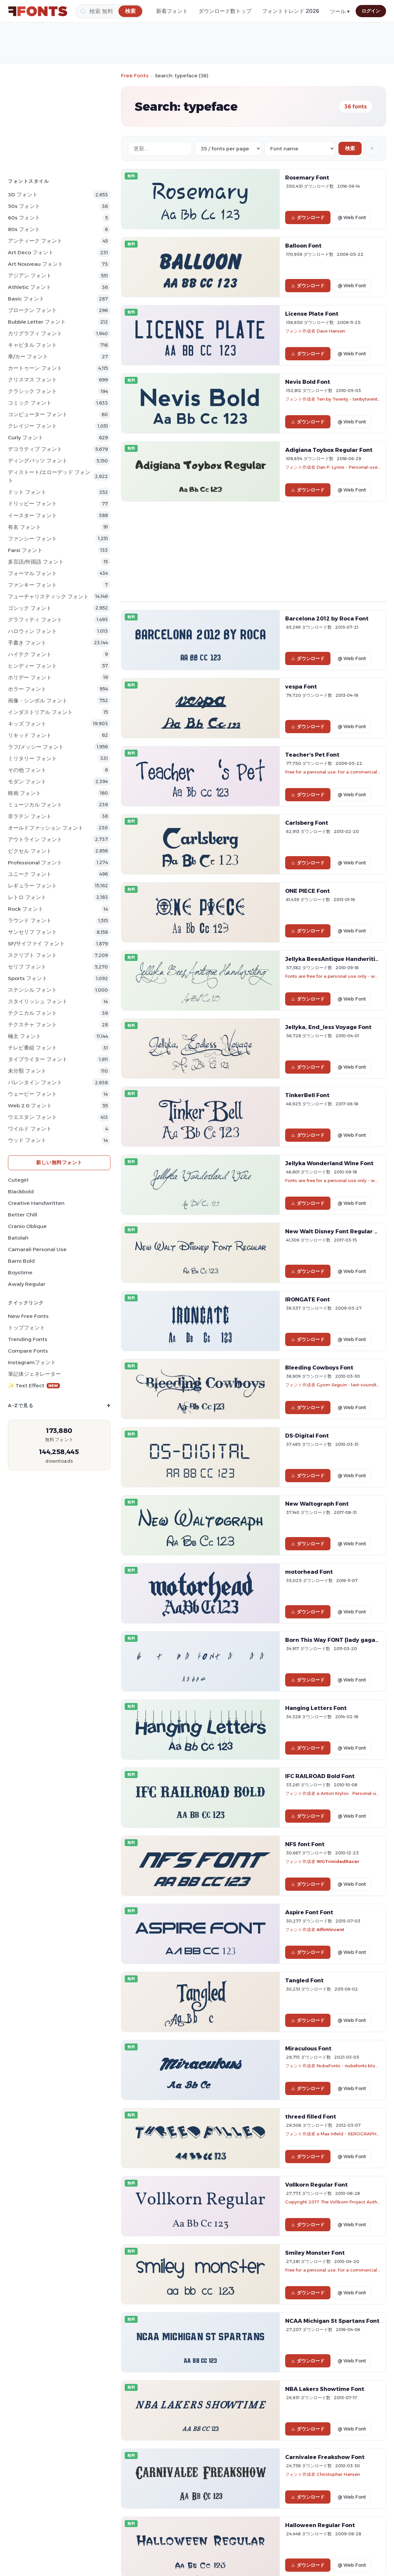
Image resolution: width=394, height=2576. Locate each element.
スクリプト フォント (32, 955)
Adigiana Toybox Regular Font (328, 450)
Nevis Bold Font (307, 381)
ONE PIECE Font (307, 891)
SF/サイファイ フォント (36, 943)
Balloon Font (303, 245)
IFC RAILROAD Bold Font (320, 1776)
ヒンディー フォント (32, 666)
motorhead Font (309, 1571)
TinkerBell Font (307, 1095)
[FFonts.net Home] (37, 11)
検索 (350, 148)
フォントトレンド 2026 (290, 11)
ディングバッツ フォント (37, 460)
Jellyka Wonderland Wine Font (329, 1163)
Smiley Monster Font (315, 2252)
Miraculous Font (308, 2048)
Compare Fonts (28, 1351)
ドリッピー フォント (32, 503)
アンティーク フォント (35, 241)
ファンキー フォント (32, 585)
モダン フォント (27, 781)
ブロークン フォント (32, 310)
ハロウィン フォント (32, 631)
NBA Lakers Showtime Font (324, 2389)
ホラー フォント (27, 689)
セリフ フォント (27, 967)
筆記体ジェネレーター (34, 1374)
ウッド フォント (27, 1140)
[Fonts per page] (228, 148)
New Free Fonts (28, 1316)
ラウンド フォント (30, 920)
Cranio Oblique (27, 1226)
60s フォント (24, 218)
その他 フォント (27, 770)
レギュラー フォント (32, 886)
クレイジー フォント (32, 426)
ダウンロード (308, 217)
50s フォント (24, 206)
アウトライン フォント (35, 839)
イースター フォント (32, 515)
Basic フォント (26, 299)
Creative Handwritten (36, 1203)
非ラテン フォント (30, 816)
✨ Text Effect (34, 1385)
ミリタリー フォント (32, 758)
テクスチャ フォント (32, 1024)
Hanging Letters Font (316, 1708)
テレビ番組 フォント (32, 1048)
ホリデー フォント (30, 677)
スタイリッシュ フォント (37, 1001)
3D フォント (23, 194)
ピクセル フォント (30, 851)
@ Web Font (351, 217)
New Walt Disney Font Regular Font (336, 1231)
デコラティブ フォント (35, 449)
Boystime (20, 1272)
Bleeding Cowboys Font (319, 1367)
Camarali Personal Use (37, 1249)
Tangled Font (304, 1980)
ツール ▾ (340, 11)
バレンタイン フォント (35, 1082)
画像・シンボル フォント (37, 700)
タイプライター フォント (37, 1059)
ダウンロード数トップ (224, 11)
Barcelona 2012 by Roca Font (327, 618)
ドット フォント (27, 492)
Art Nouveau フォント (35, 264)
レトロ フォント (27, 897)
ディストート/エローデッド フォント (49, 476)
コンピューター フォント (37, 414)
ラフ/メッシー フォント (36, 747)
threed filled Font (310, 2116)
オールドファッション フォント (45, 828)
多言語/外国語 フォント (36, 562)
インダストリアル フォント (40, 712)
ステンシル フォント (32, 990)
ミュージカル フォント (35, 805)
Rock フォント (25, 909)
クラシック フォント (32, 391)
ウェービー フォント (32, 1094)
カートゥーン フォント (35, 368)
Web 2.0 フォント (30, 1105)
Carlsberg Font (306, 822)
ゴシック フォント (30, 608)
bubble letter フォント (37, 322)
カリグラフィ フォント (35, 333)
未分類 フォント (27, 1071)
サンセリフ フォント (32, 932)
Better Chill (22, 1214)
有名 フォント (24, 527)
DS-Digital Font (307, 1435)
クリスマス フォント (32, 379)
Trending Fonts (27, 1339)
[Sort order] (300, 148)
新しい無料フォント (59, 1162)
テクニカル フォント (32, 1013)
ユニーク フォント (30, 874)
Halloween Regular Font (320, 2525)
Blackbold (21, 1191)
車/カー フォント (28, 356)
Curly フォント (25, 437)
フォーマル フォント (32, 573)
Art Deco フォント (31, 252)
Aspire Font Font (309, 1912)
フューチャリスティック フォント (48, 596)
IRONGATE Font (307, 1299)
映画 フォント (24, 793)
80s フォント (24, 229)
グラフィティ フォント (35, 619)
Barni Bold (21, 1261)
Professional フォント (35, 862)
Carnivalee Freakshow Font (325, 2457)
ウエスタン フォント (32, 1117)
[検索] (109, 11)
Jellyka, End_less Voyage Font (328, 1027)
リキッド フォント (30, 735)
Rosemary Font (307, 177)
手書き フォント (27, 643)
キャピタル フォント (32, 345)
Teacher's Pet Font (312, 754)
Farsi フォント (25, 550)
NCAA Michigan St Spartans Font (332, 2321)
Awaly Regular (26, 1284)
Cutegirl (18, 1180)
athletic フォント (29, 287)
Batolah (18, 1238)
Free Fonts (135, 75)
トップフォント (26, 1328)
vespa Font (301, 686)
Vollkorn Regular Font (316, 2184)
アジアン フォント (30, 275)
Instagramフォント (32, 1362)
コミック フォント (30, 403)
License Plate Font (311, 313)
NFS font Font (305, 1844)
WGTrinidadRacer (338, 1861)
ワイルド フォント (30, 1129)
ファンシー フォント (32, 538)
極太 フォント (24, 1036)
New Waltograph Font (317, 1503)
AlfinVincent (330, 1929)
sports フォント (27, 978)
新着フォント (172, 11)
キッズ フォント (27, 724)
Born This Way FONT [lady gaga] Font (338, 1640)
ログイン (371, 11)
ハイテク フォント (30, 654)
